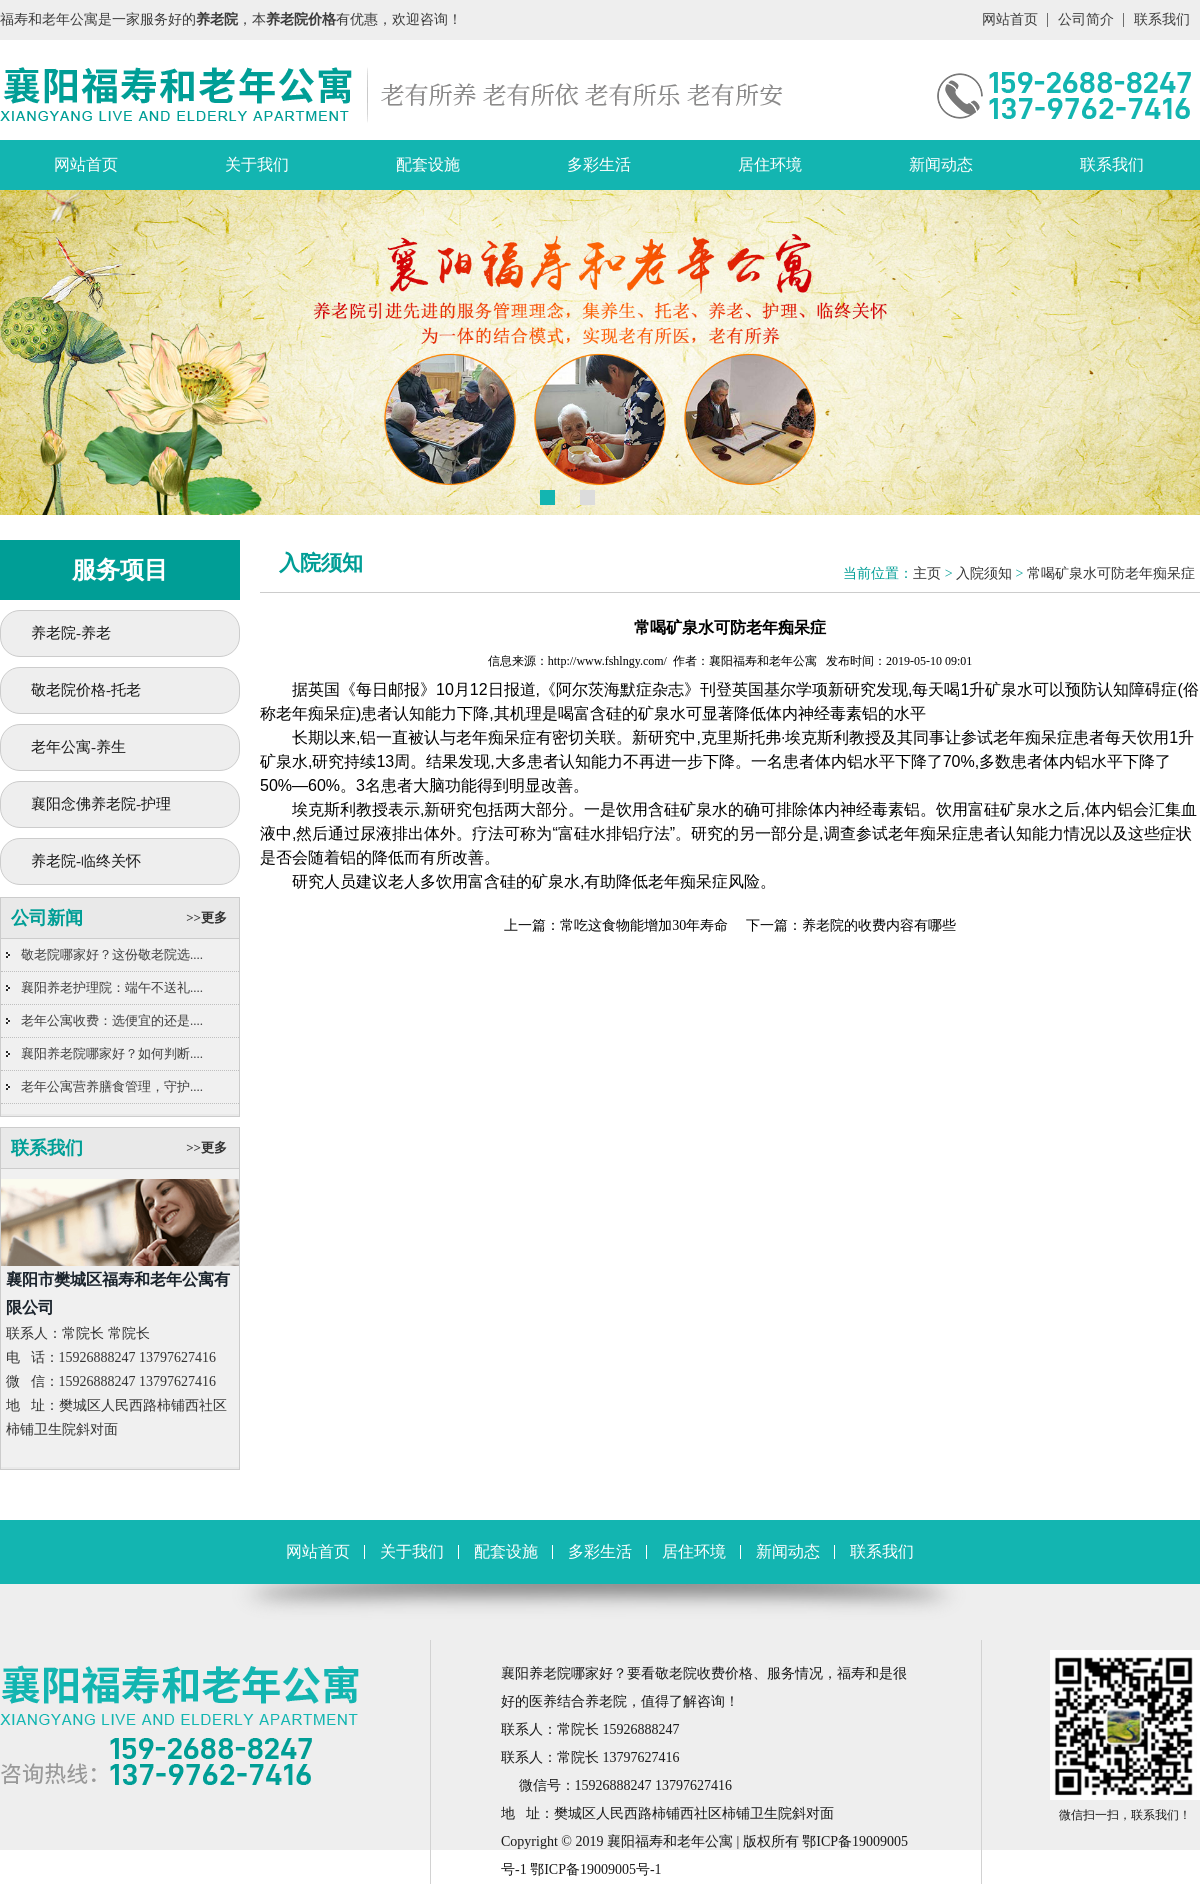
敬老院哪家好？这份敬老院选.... (112, 954)
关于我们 (257, 164)
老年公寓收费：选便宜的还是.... (112, 1020)
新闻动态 (941, 164)
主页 (927, 573)
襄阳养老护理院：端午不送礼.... (112, 987)
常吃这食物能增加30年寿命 (644, 925)
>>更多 (206, 917)
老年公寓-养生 (78, 747)
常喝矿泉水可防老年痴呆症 (1111, 573)
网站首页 (1010, 19)
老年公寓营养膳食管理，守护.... (112, 1086)
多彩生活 (599, 164)
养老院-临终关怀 (86, 861)
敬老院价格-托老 (86, 690)
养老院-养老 (71, 633)
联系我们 (1162, 19)
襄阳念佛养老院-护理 (101, 804)
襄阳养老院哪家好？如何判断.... (112, 1053)
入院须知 (984, 573)
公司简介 (1086, 19)
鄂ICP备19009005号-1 (595, 1869)
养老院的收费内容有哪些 (879, 925)
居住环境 (770, 164)
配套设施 (428, 164)
